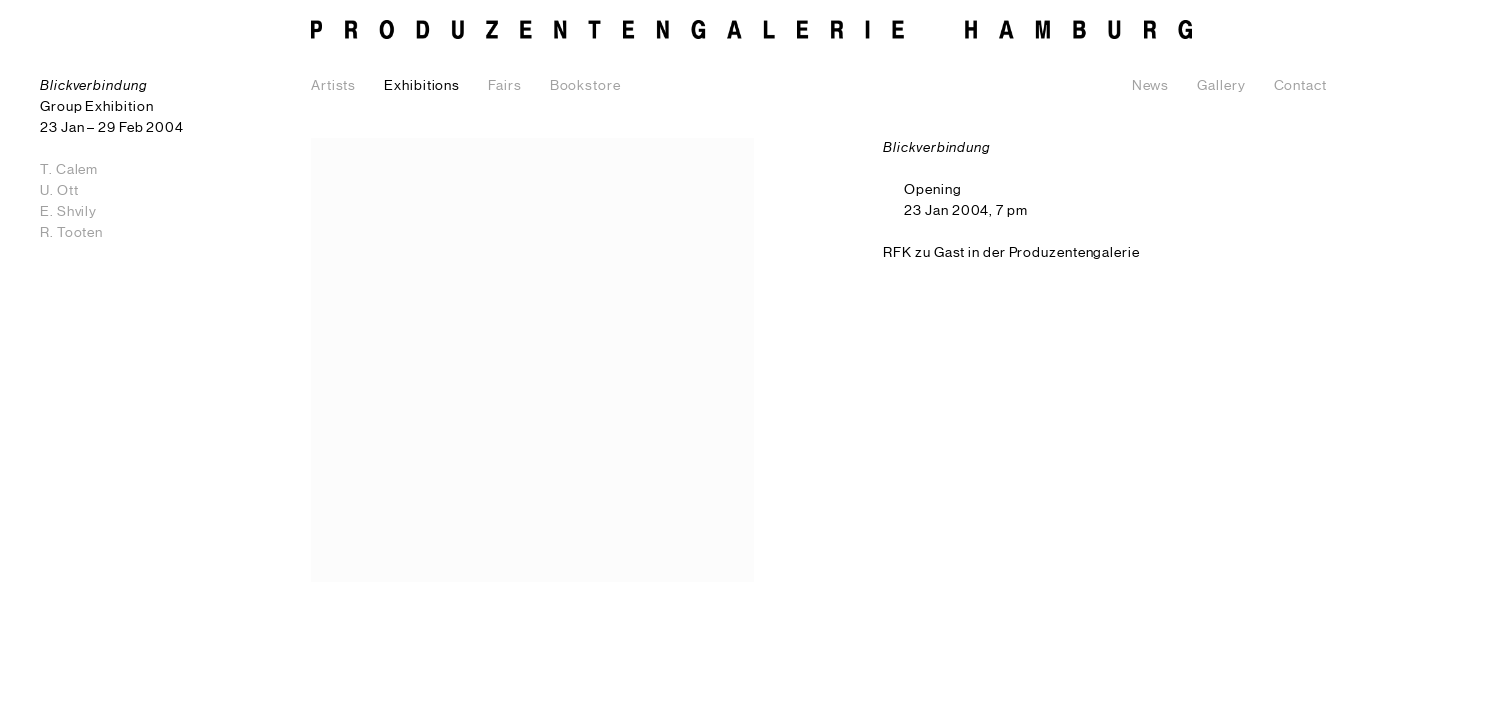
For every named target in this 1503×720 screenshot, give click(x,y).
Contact (1300, 86)
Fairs (505, 86)
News (1151, 86)
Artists (333, 86)
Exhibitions (422, 86)
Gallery (1221, 86)
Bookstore (585, 86)
